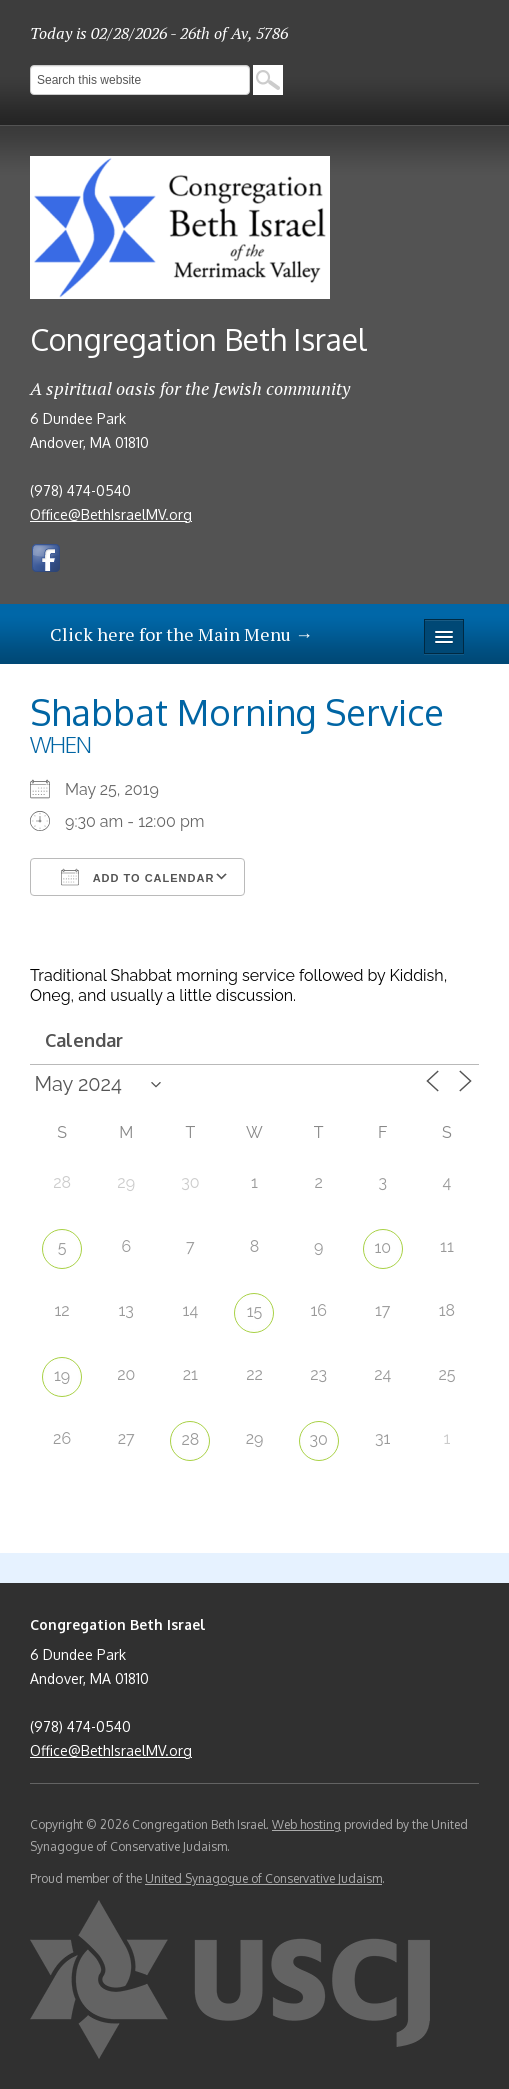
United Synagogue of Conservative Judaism (263, 1878)
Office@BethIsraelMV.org (111, 514)
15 (255, 1311)
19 (62, 1375)
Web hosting (306, 1824)
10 (382, 1247)
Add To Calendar (137, 877)
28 (190, 1439)
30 (318, 1439)
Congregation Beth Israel (198, 339)
